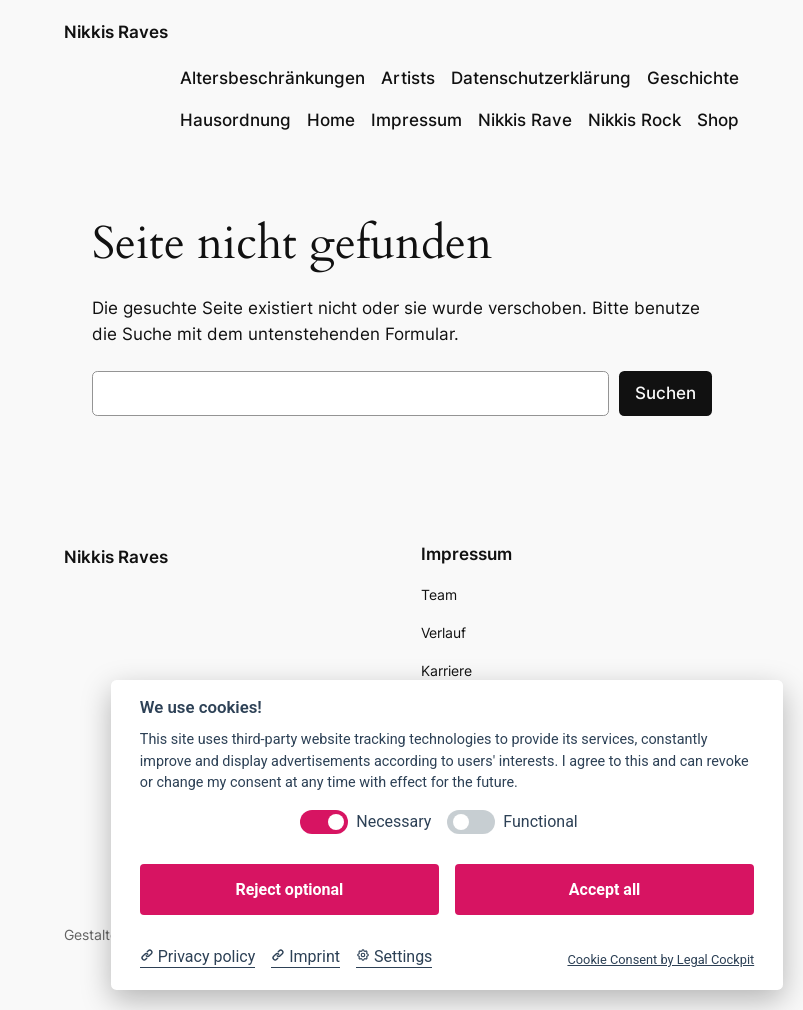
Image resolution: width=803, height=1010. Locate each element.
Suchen (665, 393)
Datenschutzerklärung (541, 78)
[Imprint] (305, 957)
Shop (718, 120)
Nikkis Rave (525, 120)
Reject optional (289, 889)
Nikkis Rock (634, 120)
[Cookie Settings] (394, 957)
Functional (540, 821)
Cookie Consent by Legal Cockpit (660, 959)
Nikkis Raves (116, 32)
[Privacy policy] (197, 957)
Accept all (604, 889)
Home (331, 120)
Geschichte (693, 78)
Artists (408, 78)
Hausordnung (235, 120)
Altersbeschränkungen (272, 78)
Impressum (416, 120)
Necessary (393, 821)
